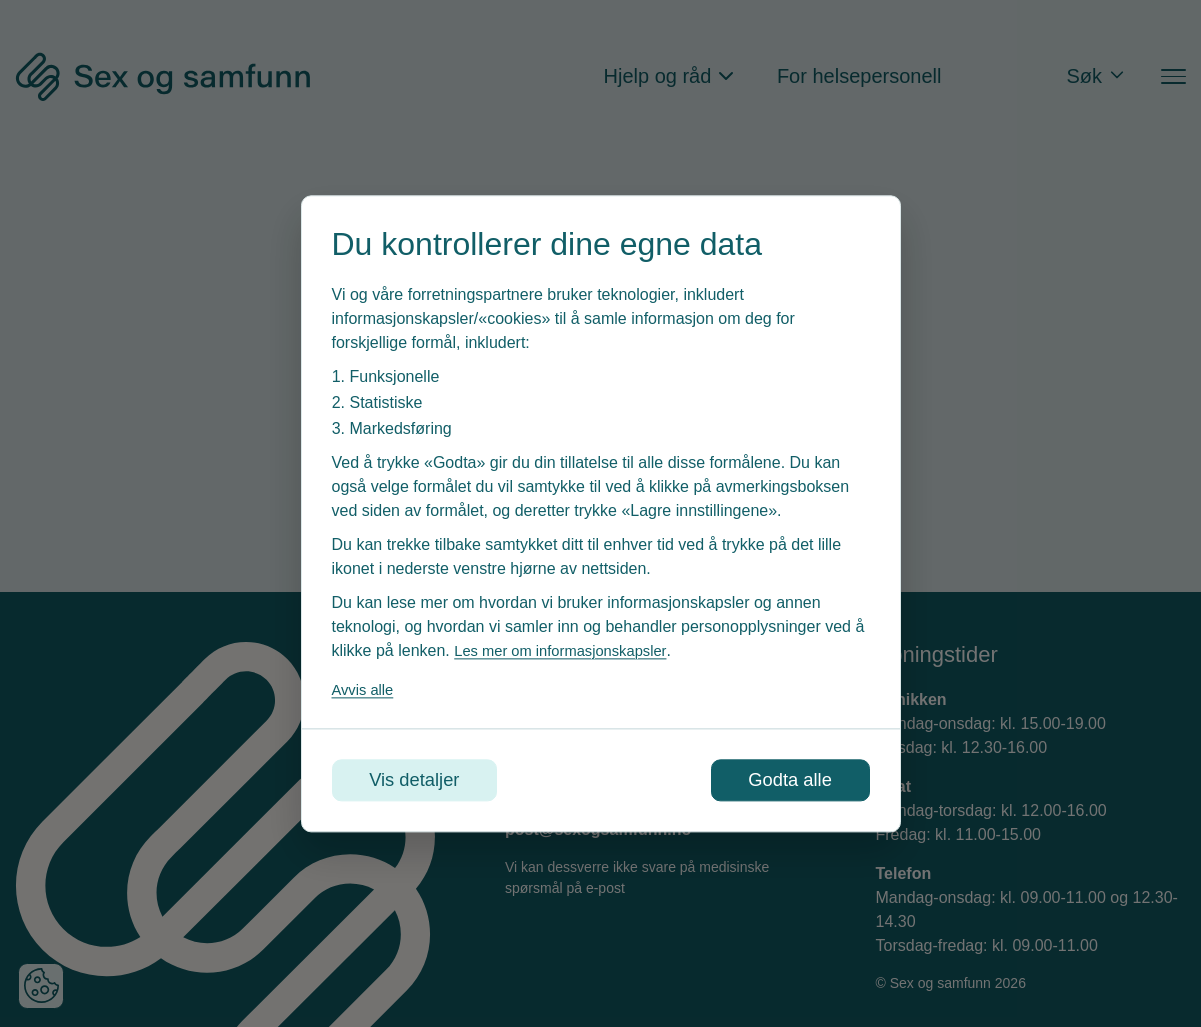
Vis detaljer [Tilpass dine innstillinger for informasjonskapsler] (422, 780)
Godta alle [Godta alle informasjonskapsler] (782, 780)
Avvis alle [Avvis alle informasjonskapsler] (365, 687)
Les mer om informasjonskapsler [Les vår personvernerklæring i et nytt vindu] (569, 648)
